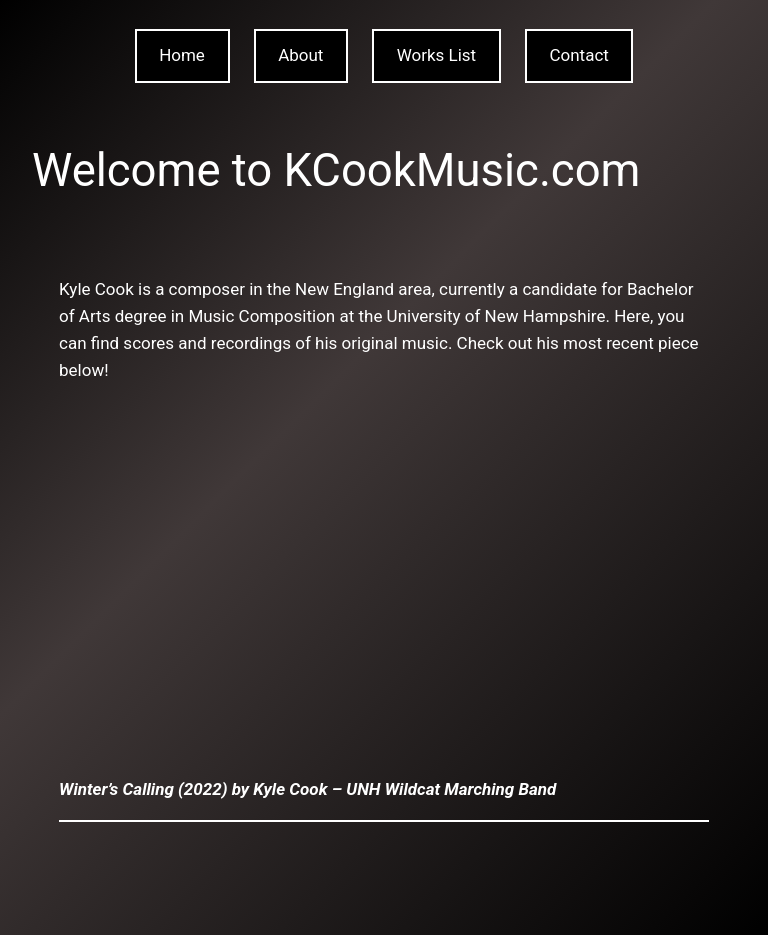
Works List (437, 55)
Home (182, 55)
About (300, 55)
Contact (578, 55)
